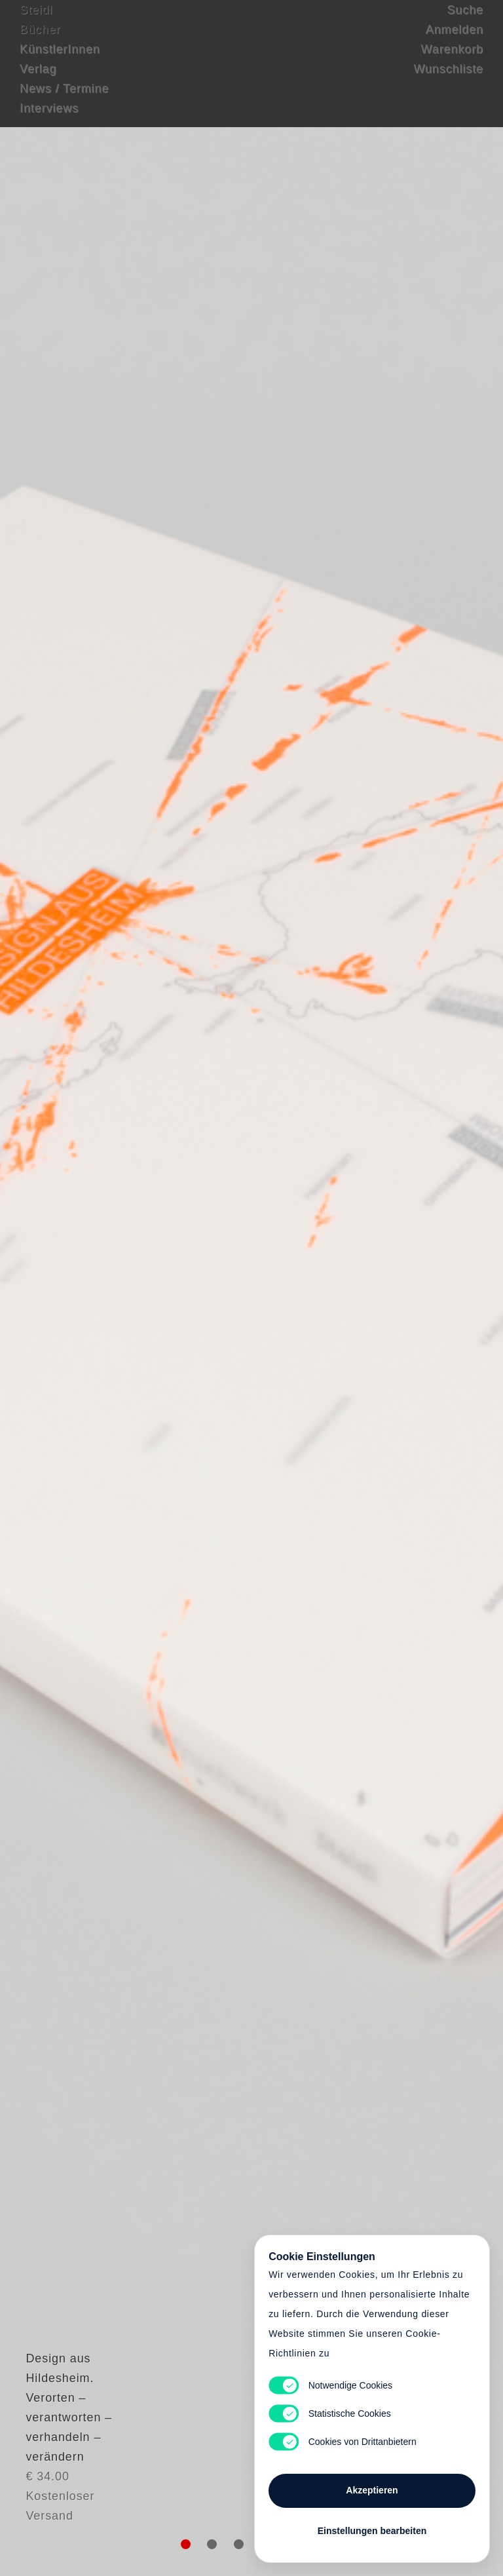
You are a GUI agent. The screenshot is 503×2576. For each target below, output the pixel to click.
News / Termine (64, 101)
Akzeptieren (372, 2484)
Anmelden (454, 42)
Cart (251, 1287)
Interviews (49, 121)
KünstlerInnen (60, 62)
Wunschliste (448, 81)
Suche (465, 22)
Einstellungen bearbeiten (372, 2525)
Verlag (38, 81)
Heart (163, 1287)
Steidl (36, 22)
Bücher (40, 42)
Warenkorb (452, 62)
